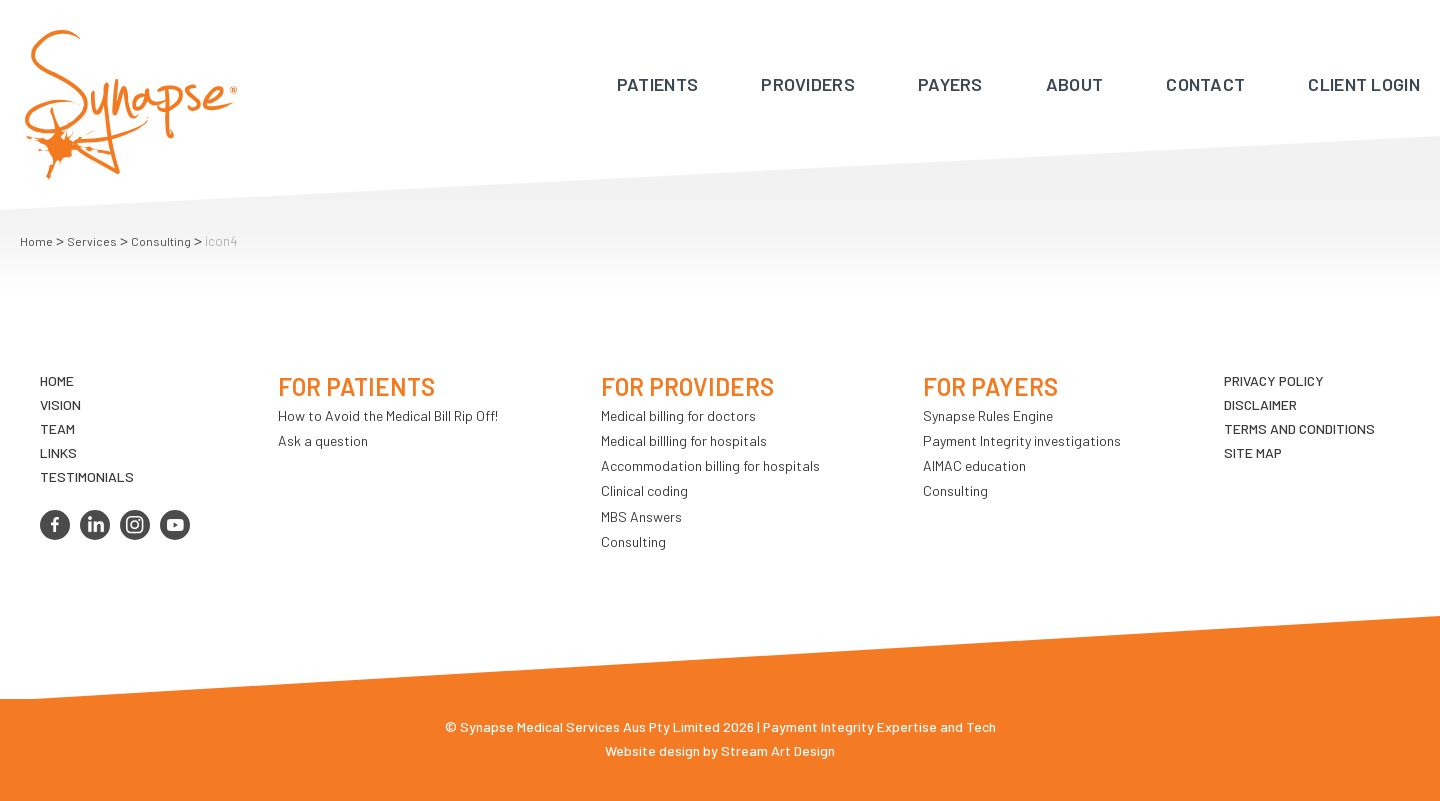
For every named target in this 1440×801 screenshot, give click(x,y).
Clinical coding (644, 490)
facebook (55, 525)
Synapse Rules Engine (988, 415)
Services (92, 241)
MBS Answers (641, 516)
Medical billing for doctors (678, 415)
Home (36, 241)
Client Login (1364, 84)
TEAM (57, 428)
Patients (657, 84)
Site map (1253, 452)
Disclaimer (1260, 404)
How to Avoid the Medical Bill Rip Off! (388, 415)
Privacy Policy (1274, 380)
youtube (175, 525)
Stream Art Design (778, 750)
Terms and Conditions (1299, 428)
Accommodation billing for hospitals (710, 465)
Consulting (161, 241)
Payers (950, 84)
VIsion (60, 404)
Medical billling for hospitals (684, 440)
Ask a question (323, 440)
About (1075, 84)
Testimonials (87, 476)
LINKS (58, 452)
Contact (1205, 84)
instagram (135, 525)
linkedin (95, 525)
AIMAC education (974, 465)
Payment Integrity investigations (1022, 440)
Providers (808, 84)
